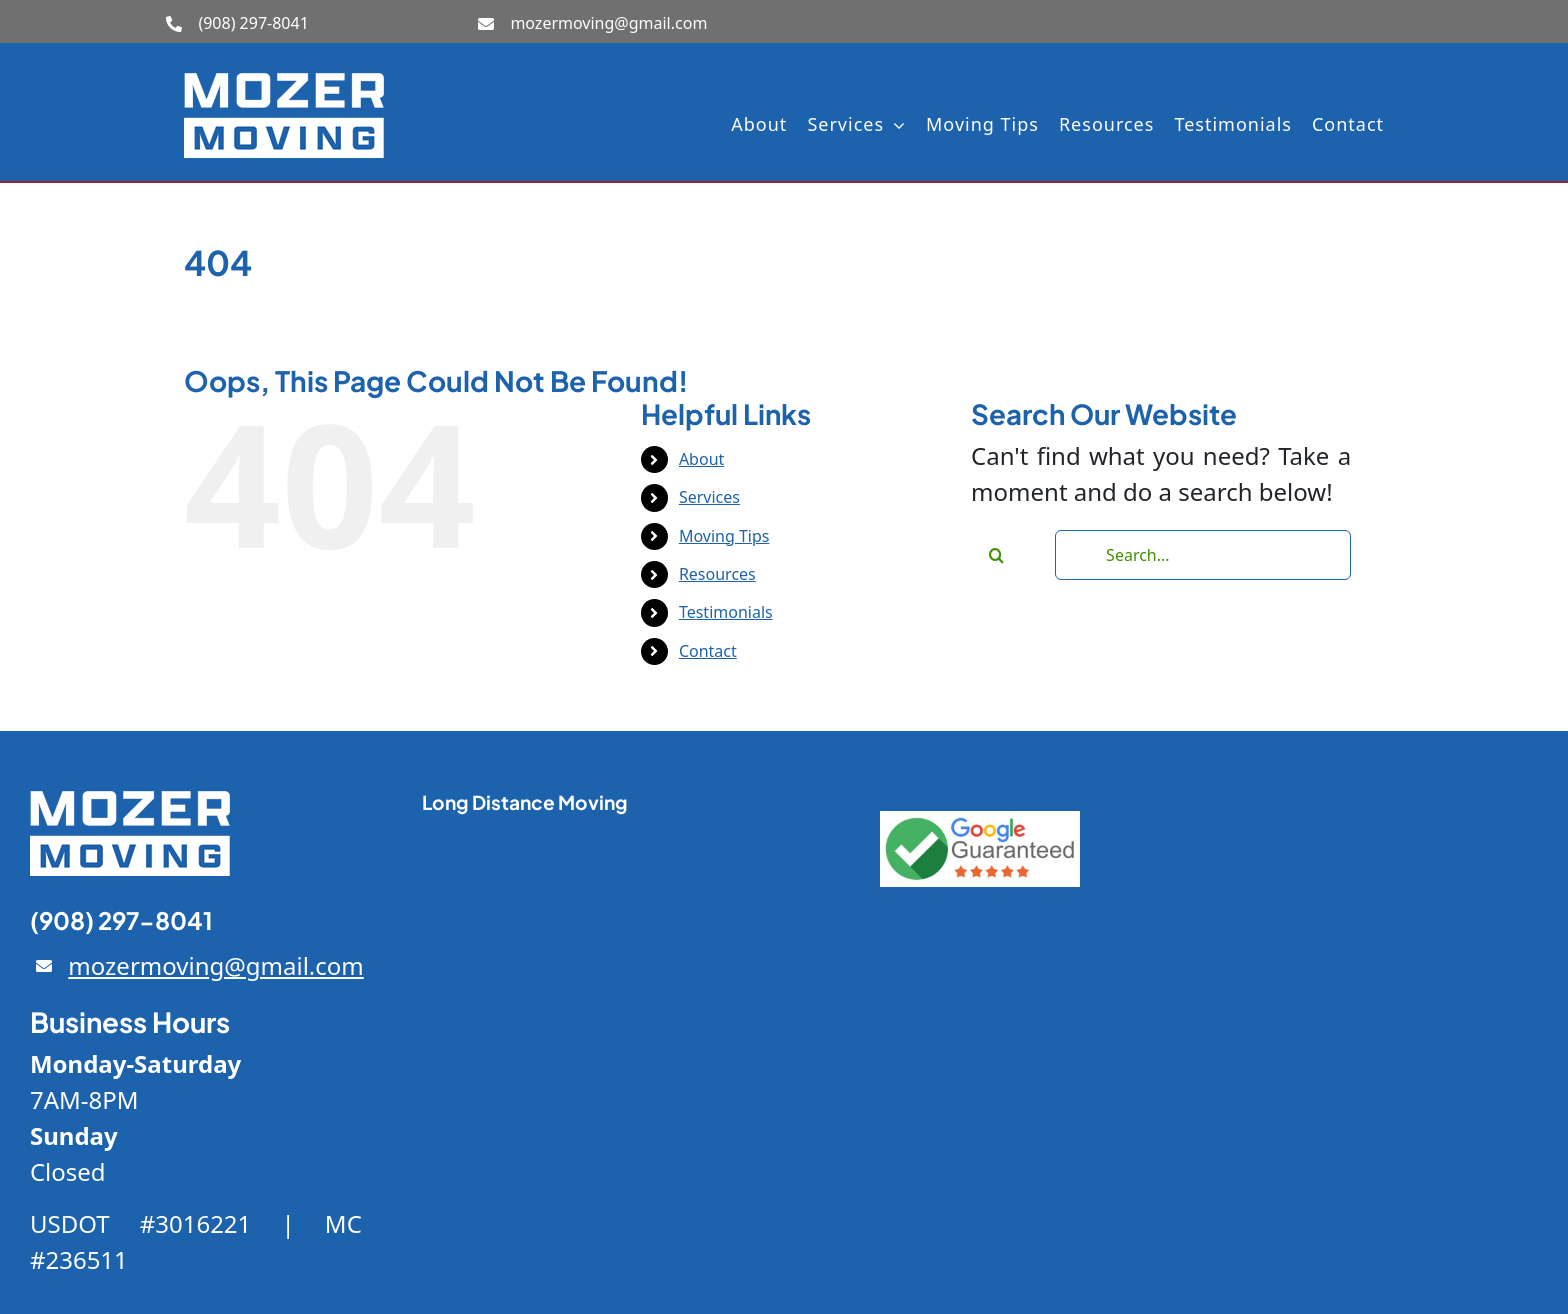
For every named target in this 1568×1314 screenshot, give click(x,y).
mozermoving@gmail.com (608, 23)
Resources (717, 574)
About (701, 459)
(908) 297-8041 (253, 23)
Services (709, 497)
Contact (708, 651)
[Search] (996, 555)
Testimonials (726, 612)
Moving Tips (724, 536)
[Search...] (1203, 555)
